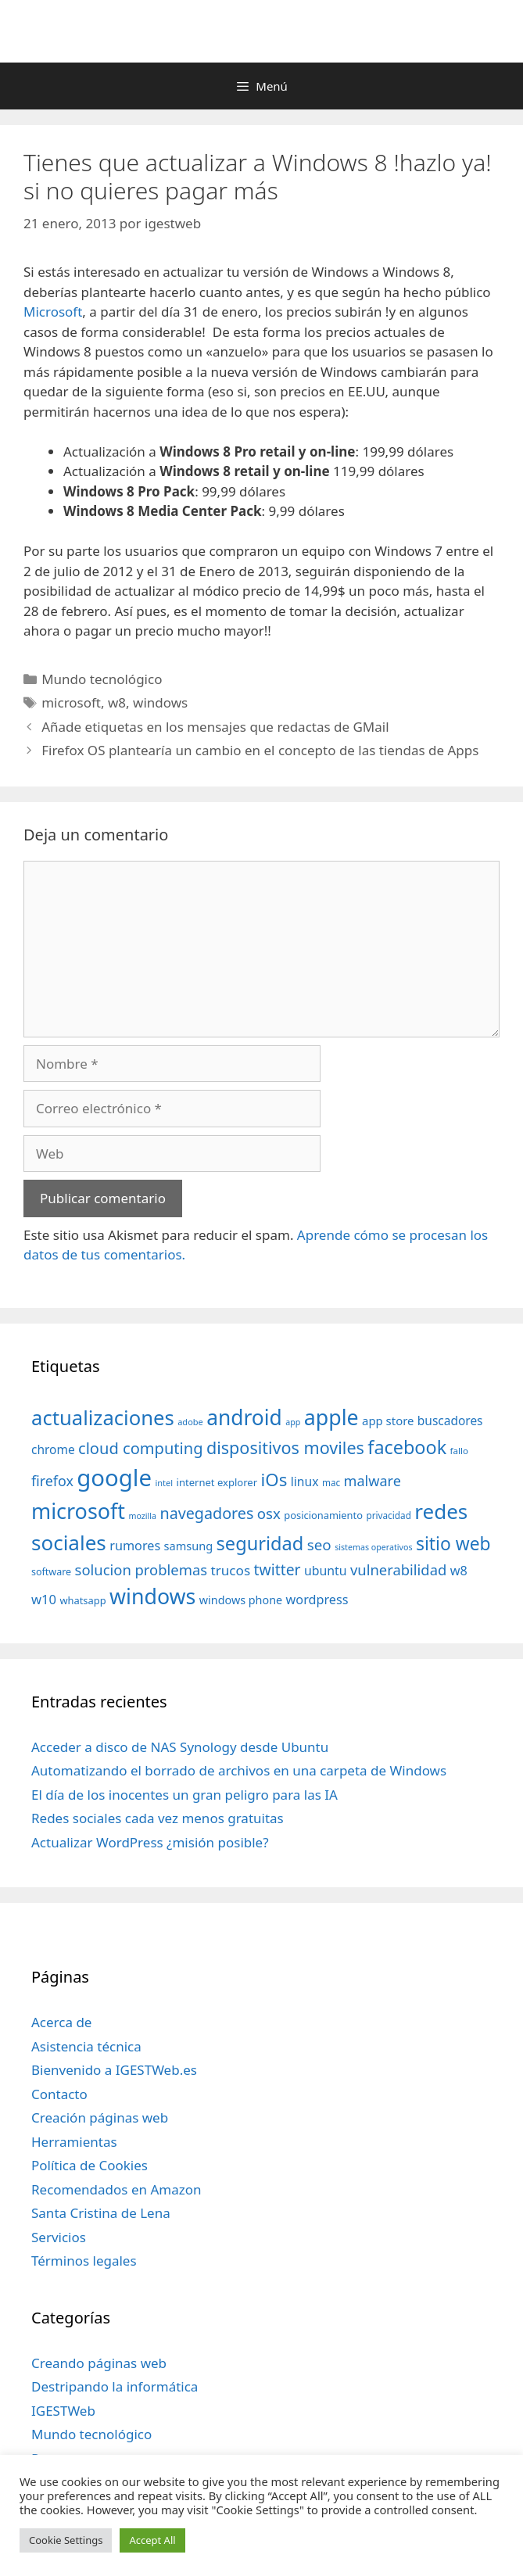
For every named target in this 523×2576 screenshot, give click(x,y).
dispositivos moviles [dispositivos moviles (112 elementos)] (285, 1447)
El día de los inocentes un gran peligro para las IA (184, 1795)
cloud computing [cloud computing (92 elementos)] (140, 1448)
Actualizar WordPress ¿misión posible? (150, 1842)
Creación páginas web (99, 2117)
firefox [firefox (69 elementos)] (52, 1480)
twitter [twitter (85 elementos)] (277, 1569)
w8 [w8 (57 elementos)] (458, 1570)
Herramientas (74, 2142)
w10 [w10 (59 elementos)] (43, 1599)
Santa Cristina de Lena (100, 2213)
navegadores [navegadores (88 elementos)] (206, 1513)
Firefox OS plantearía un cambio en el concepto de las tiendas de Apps (259, 750)
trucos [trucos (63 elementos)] (230, 1570)
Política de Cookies (89, 2165)
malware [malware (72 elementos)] (372, 1480)
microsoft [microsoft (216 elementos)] (78, 1510)
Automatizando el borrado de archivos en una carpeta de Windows (238, 1770)
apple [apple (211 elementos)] (331, 1417)
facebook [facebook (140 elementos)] (406, 1447)
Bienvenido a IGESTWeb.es (114, 2070)
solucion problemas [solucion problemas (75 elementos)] (141, 1569)
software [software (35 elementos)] (51, 1571)
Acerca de (61, 2022)
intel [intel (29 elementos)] (164, 1483)
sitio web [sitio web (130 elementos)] (453, 1544)
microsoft (71, 702)
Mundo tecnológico (101, 679)
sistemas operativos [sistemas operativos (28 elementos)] (373, 1547)
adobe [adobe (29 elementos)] (190, 1422)
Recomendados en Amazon (116, 2189)
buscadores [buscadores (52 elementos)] (450, 1420)
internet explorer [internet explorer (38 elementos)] (217, 1482)
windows (160, 702)
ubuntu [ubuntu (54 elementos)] (325, 1570)
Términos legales (84, 2261)
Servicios (58, 2237)
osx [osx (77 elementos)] (269, 1513)
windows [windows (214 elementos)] (152, 1596)
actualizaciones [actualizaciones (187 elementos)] (102, 1417)
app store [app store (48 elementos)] (388, 1420)
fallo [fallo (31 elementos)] (459, 1450)
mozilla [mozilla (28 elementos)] (143, 1515)
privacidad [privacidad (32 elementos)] (388, 1515)
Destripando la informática (114, 2386)
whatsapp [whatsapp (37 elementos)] (82, 1600)
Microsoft (52, 312)
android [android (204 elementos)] (244, 1417)
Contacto (59, 2094)
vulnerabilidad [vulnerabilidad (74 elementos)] (398, 1569)
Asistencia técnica (86, 2046)
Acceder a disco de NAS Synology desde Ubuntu (179, 1747)
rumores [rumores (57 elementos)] (134, 1545)
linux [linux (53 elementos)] (305, 1481)
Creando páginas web (99, 2363)
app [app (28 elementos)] (292, 1422)
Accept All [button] (152, 2540)
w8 (117, 702)
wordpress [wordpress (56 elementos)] (317, 1599)
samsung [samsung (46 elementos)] (188, 1545)
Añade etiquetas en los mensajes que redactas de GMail (215, 727)
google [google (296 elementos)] (114, 1477)
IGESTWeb (63, 2411)
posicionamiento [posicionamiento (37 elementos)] (323, 1515)
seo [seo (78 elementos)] (319, 1545)
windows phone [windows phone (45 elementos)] (240, 1600)
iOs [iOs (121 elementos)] (274, 1479)
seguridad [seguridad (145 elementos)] (260, 1543)
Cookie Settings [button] (65, 2540)
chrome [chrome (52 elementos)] (53, 1449)
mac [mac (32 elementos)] (331, 1482)
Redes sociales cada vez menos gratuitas (157, 1818)
